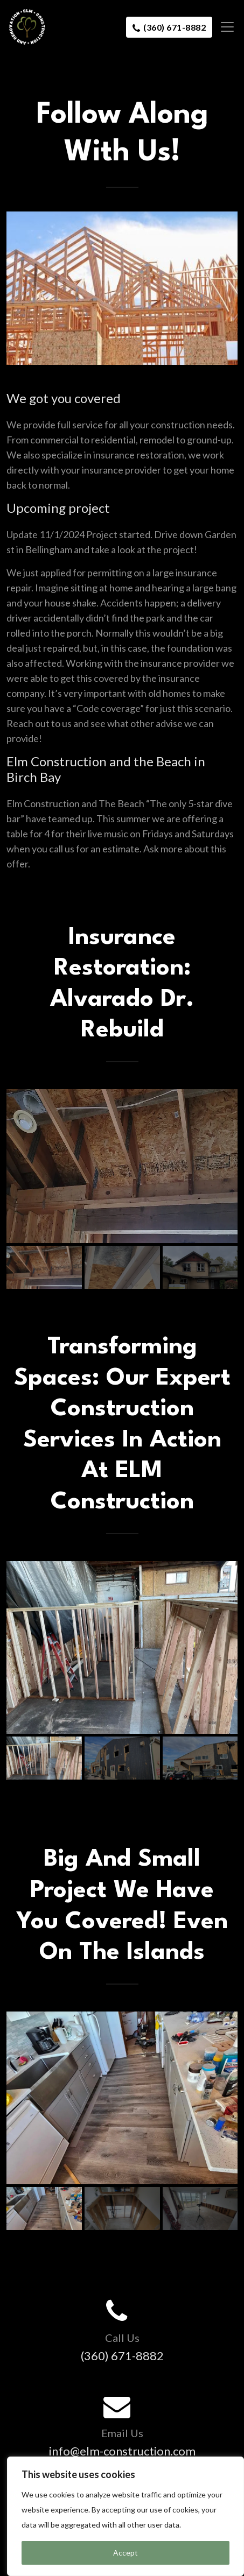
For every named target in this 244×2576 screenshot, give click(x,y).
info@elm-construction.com (122, 2451)
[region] (125, 2516)
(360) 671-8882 (169, 27)
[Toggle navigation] (224, 27)
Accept (125, 2552)
